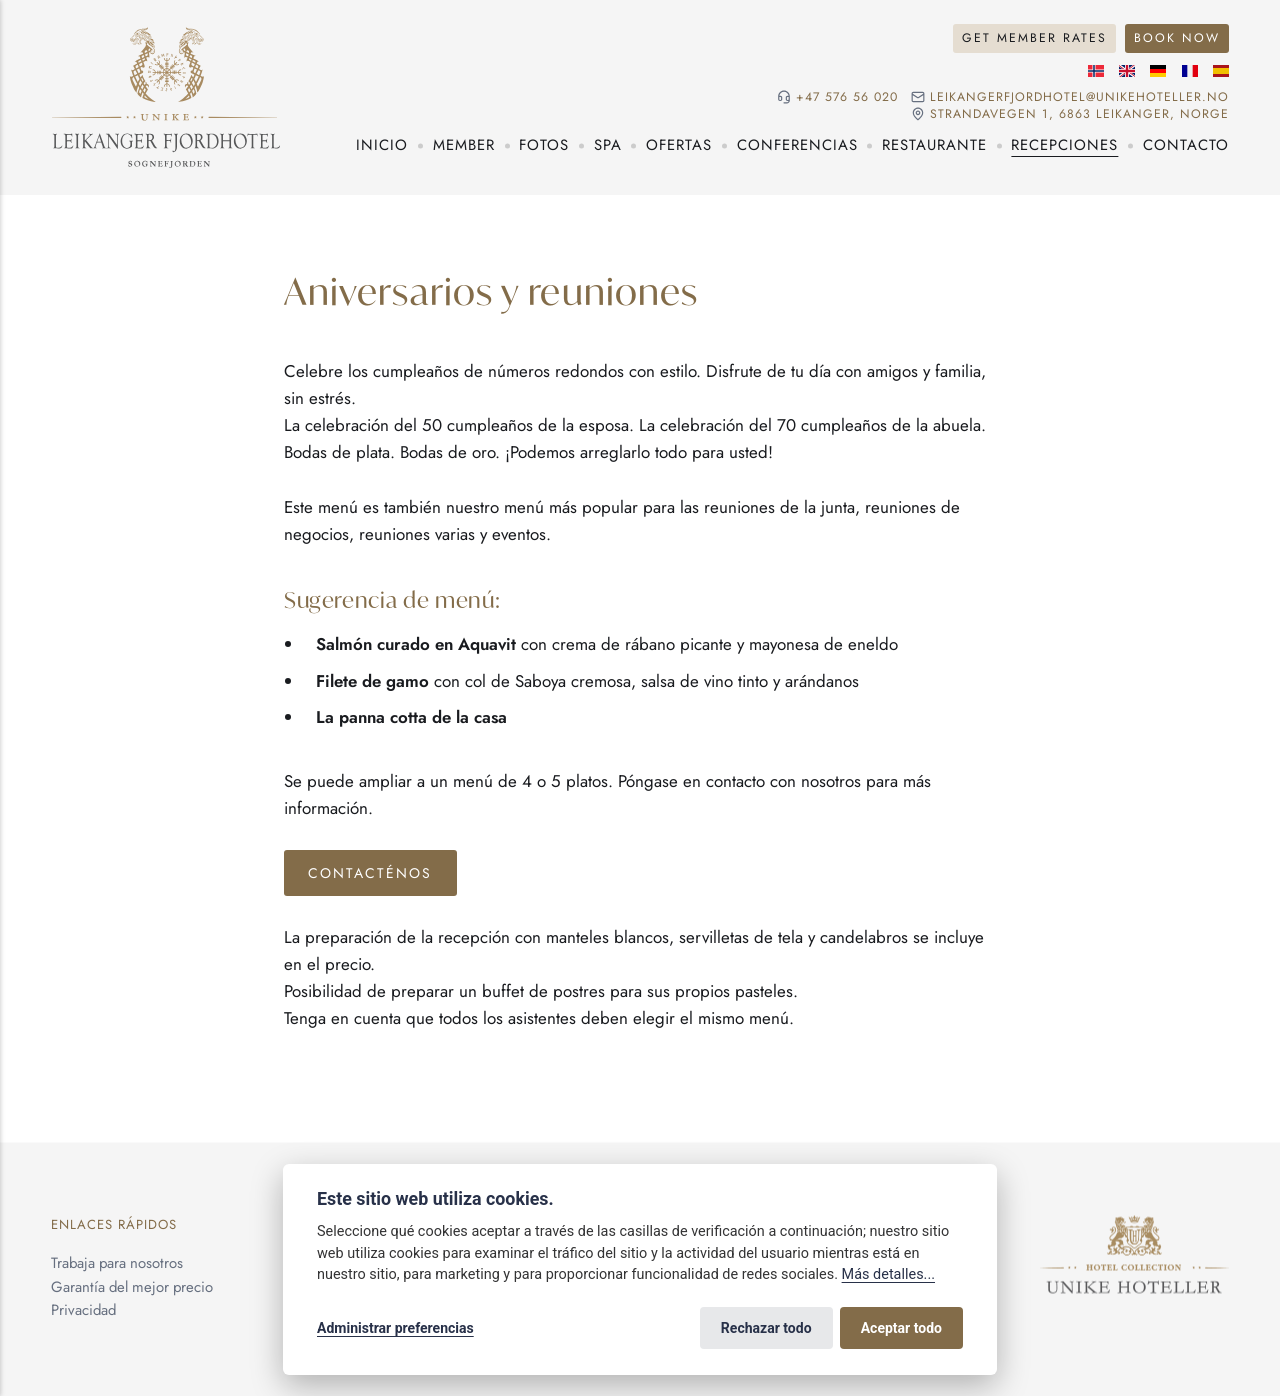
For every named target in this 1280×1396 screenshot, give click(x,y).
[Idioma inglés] (1127, 71)
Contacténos (370, 873)
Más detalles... (888, 1274)
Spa (608, 145)
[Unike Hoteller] (1134, 1227)
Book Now (1177, 38)
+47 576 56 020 (847, 97)
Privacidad (83, 1310)
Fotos (544, 145)
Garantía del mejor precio (132, 1286)
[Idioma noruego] (1096, 71)
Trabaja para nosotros (117, 1262)
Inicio (382, 145)
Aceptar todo (901, 1328)
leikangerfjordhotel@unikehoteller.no (1079, 97)
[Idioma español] (1221, 71)
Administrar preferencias (395, 1328)
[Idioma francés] (1190, 71)
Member (464, 145)
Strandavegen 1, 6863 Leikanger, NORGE (1079, 114)
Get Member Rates (1034, 38)
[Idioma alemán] (1158, 71)
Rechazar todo (766, 1328)
